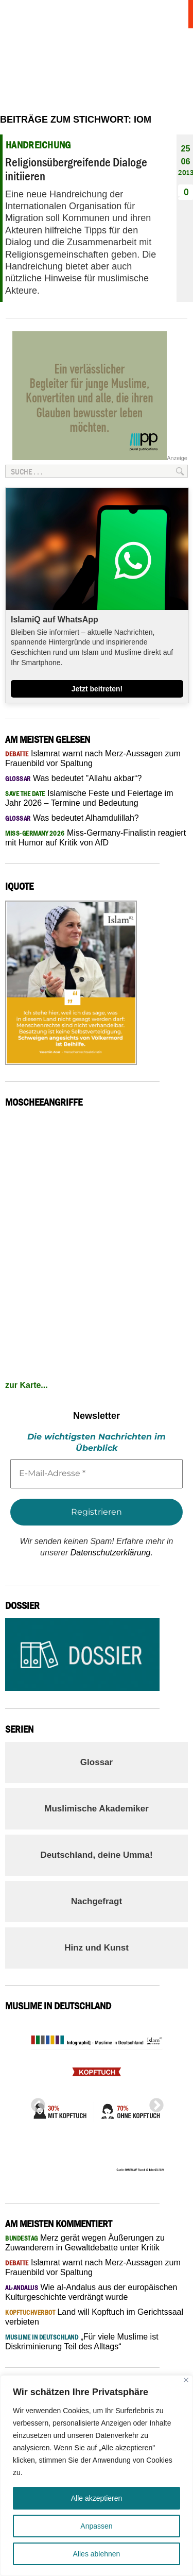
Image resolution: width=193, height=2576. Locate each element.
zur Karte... (26, 1385)
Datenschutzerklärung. (112, 1552)
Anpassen (96, 2526)
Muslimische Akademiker (96, 1809)
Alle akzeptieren (96, 2498)
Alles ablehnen (96, 2554)
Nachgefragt (96, 1901)
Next (153, 2102)
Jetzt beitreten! (97, 689)
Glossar (96, 1762)
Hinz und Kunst (96, 1948)
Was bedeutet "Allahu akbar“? (73, 778)
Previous (35, 2102)
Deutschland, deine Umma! (96, 1855)
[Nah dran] (186, 2380)
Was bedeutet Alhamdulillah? (72, 818)
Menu (175, 14)
